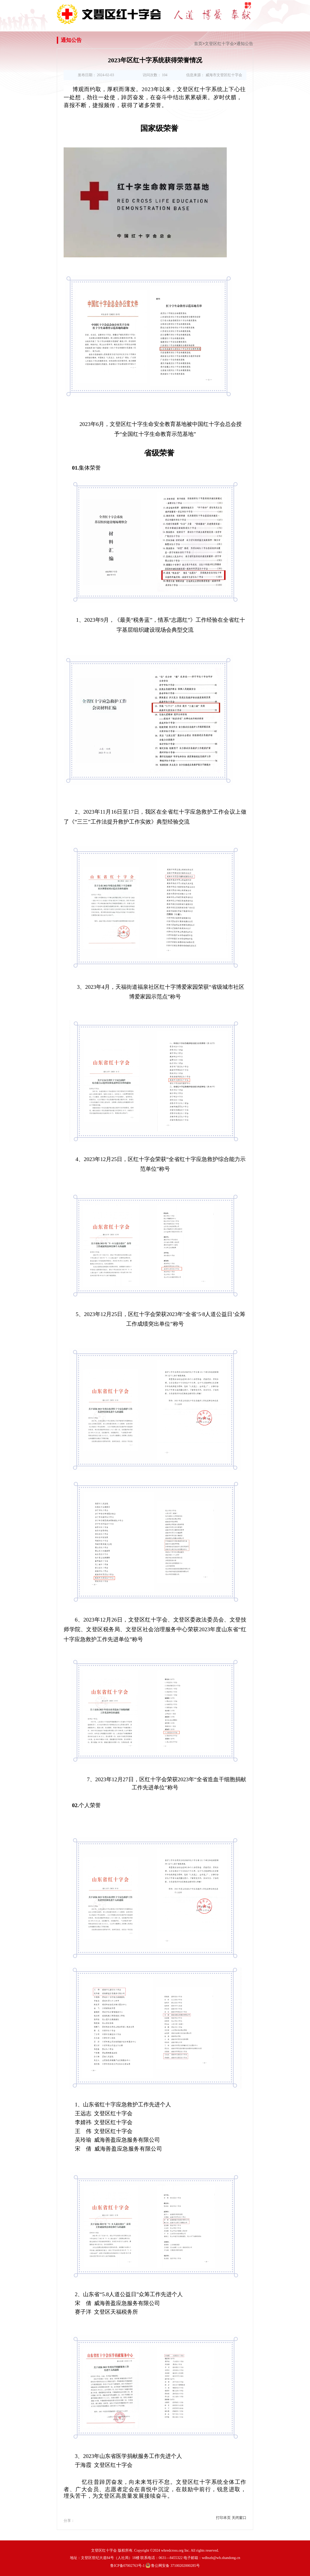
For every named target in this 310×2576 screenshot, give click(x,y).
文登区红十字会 (219, 43)
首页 (198, 43)
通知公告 (244, 43)
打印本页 (223, 2518)
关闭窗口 (239, 2518)
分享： (69, 2521)
